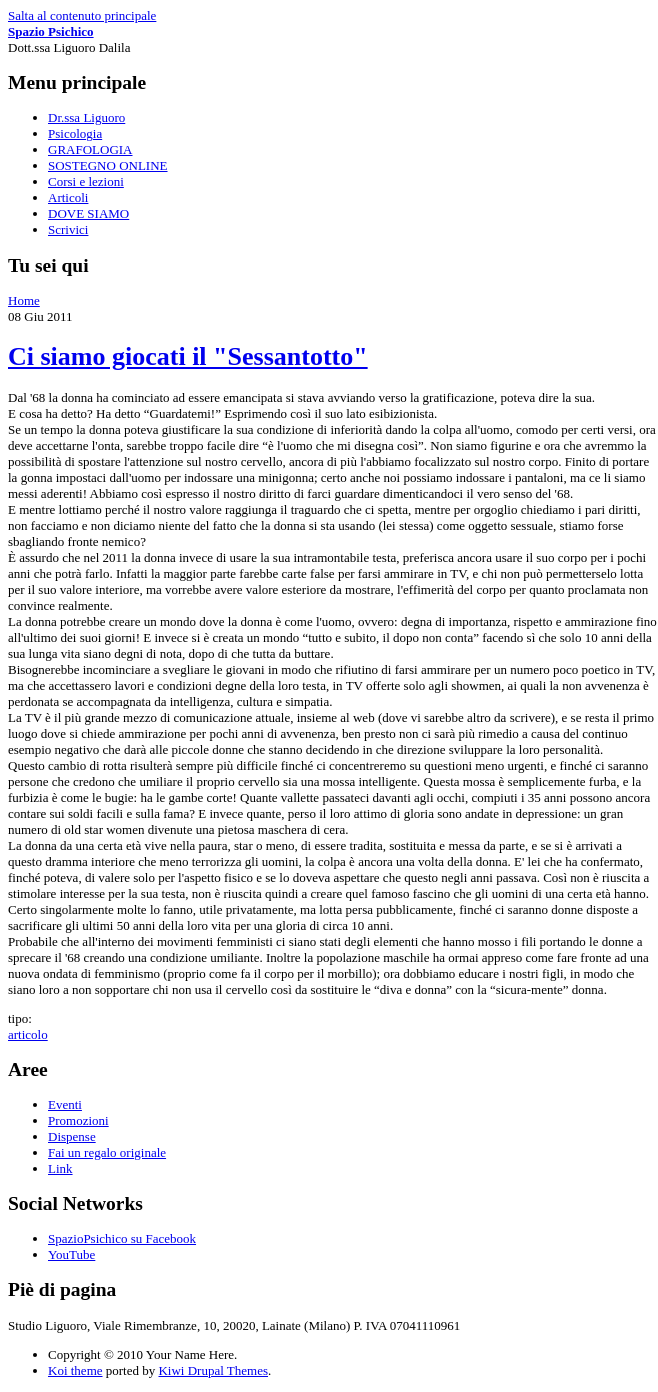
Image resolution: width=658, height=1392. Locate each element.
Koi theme (75, 1370)
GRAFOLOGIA (90, 149)
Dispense (72, 1136)
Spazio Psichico (51, 31)
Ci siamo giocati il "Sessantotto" (188, 356)
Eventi (65, 1104)
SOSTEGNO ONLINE (108, 165)
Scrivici (68, 229)
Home (24, 300)
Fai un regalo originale (107, 1152)
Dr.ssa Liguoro (86, 117)
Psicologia (75, 133)
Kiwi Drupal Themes (213, 1370)
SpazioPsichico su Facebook (122, 1238)
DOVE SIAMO (88, 213)
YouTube (71, 1254)
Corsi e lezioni (86, 181)
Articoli (68, 197)
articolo (28, 1034)
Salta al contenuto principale (82, 15)
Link (60, 1168)
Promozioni (78, 1120)
